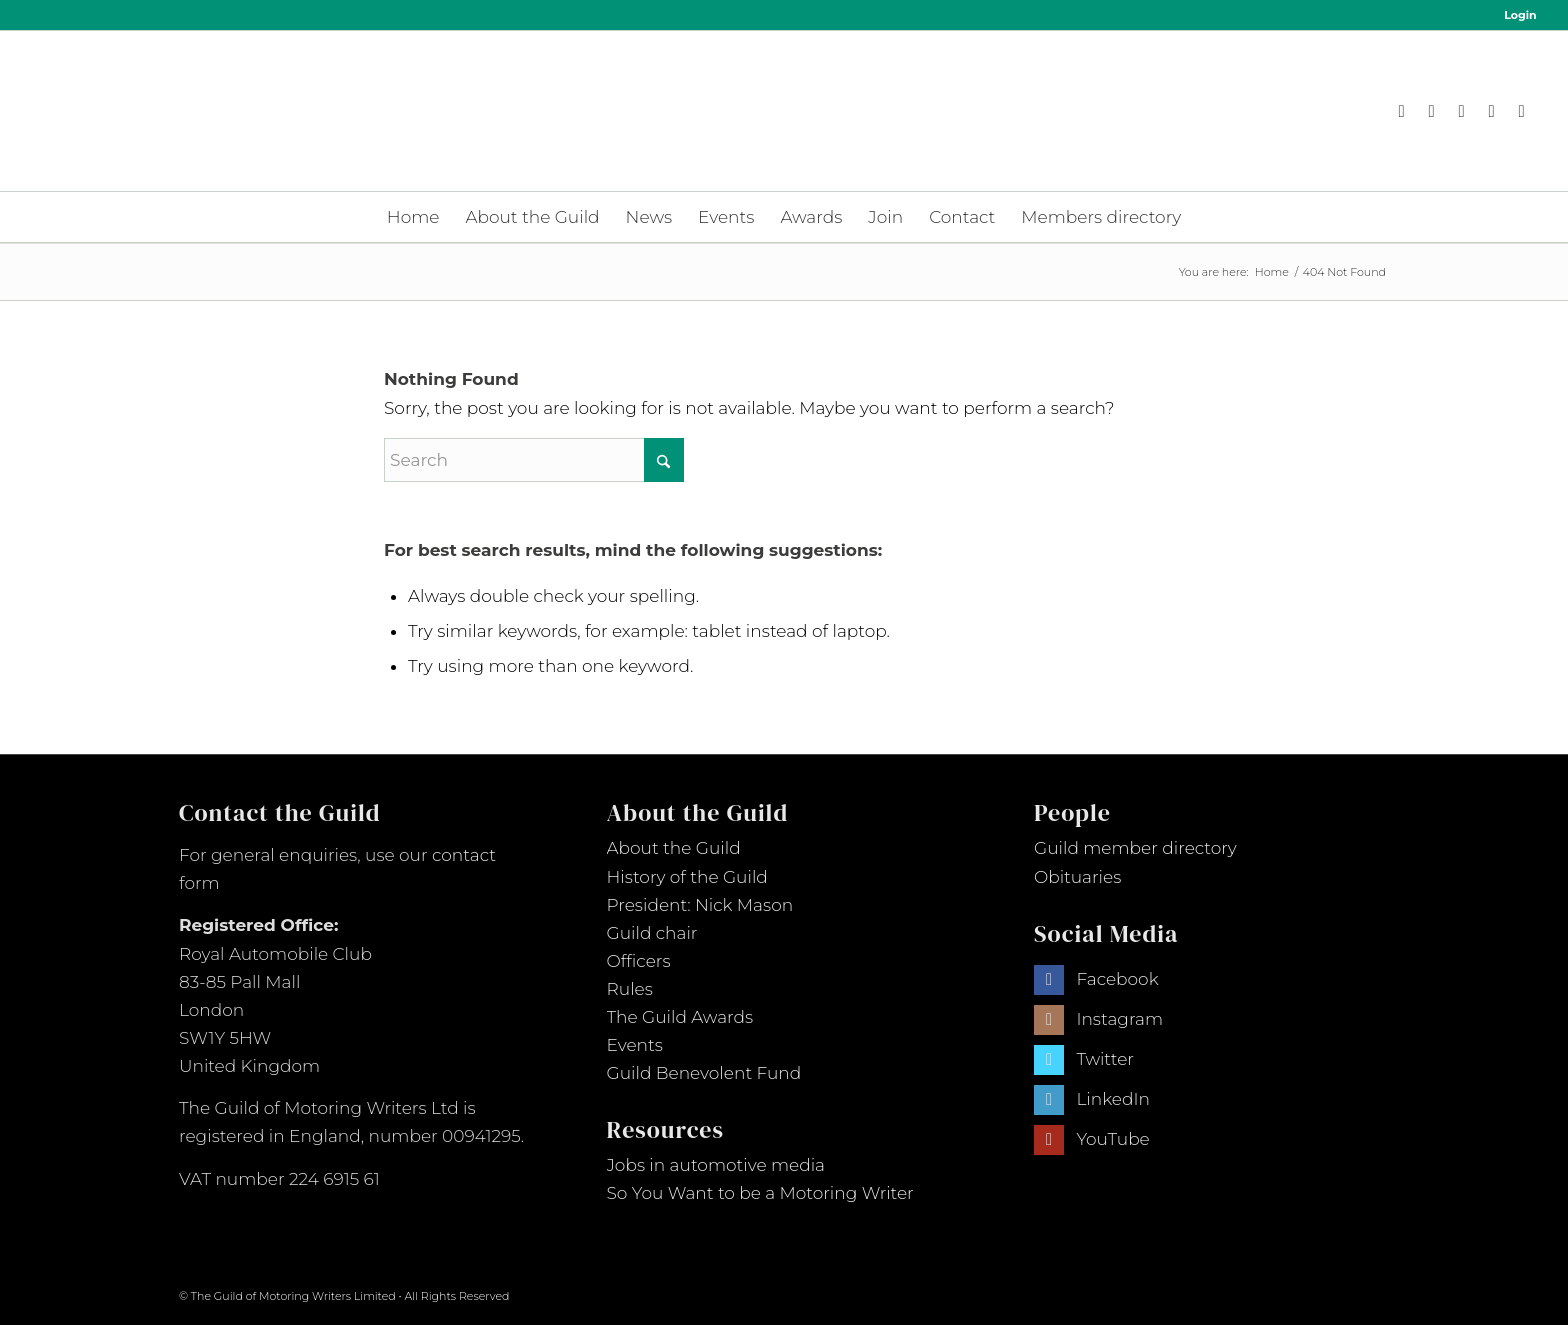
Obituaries (1077, 877)
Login (1520, 15)
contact (464, 855)
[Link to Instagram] (1432, 111)
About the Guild (674, 848)
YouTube (1112, 1139)
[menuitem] (1515, 15)
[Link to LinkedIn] (1492, 111)
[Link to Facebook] (1402, 111)
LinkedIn (1112, 1099)
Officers (639, 961)
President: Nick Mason (700, 905)
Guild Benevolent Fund (704, 1073)
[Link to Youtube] (1522, 111)
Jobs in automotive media (716, 1165)
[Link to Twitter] (1049, 1060)
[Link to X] (1462, 111)
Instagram (1119, 1019)
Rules (630, 989)
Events (635, 1045)
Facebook (1117, 979)
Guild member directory (1135, 848)
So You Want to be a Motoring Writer (760, 1193)
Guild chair (652, 933)
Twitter (1105, 1059)
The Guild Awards (680, 1017)
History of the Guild (687, 877)
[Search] (534, 460)
